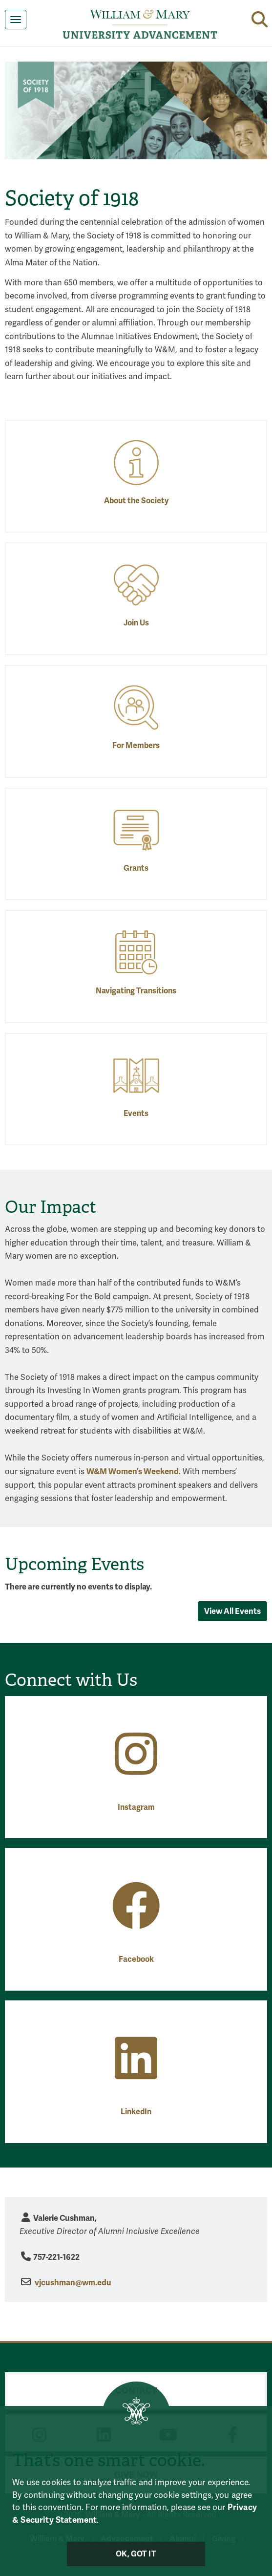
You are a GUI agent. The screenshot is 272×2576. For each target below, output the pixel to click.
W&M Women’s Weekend (132, 1471)
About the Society (136, 501)
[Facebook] (136, 1921)
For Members (136, 746)
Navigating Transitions (136, 991)
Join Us (136, 623)
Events (136, 1113)
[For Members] (136, 707)
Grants (136, 868)
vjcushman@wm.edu (73, 2282)
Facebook (136, 1959)
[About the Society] (136, 462)
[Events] (136, 1075)
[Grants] (136, 829)
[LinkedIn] (136, 2073)
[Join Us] (136, 585)
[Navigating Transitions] (136, 952)
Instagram (136, 1807)
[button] (259, 19)
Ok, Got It (136, 2554)
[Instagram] (136, 1769)
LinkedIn (136, 2112)
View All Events (232, 1611)
